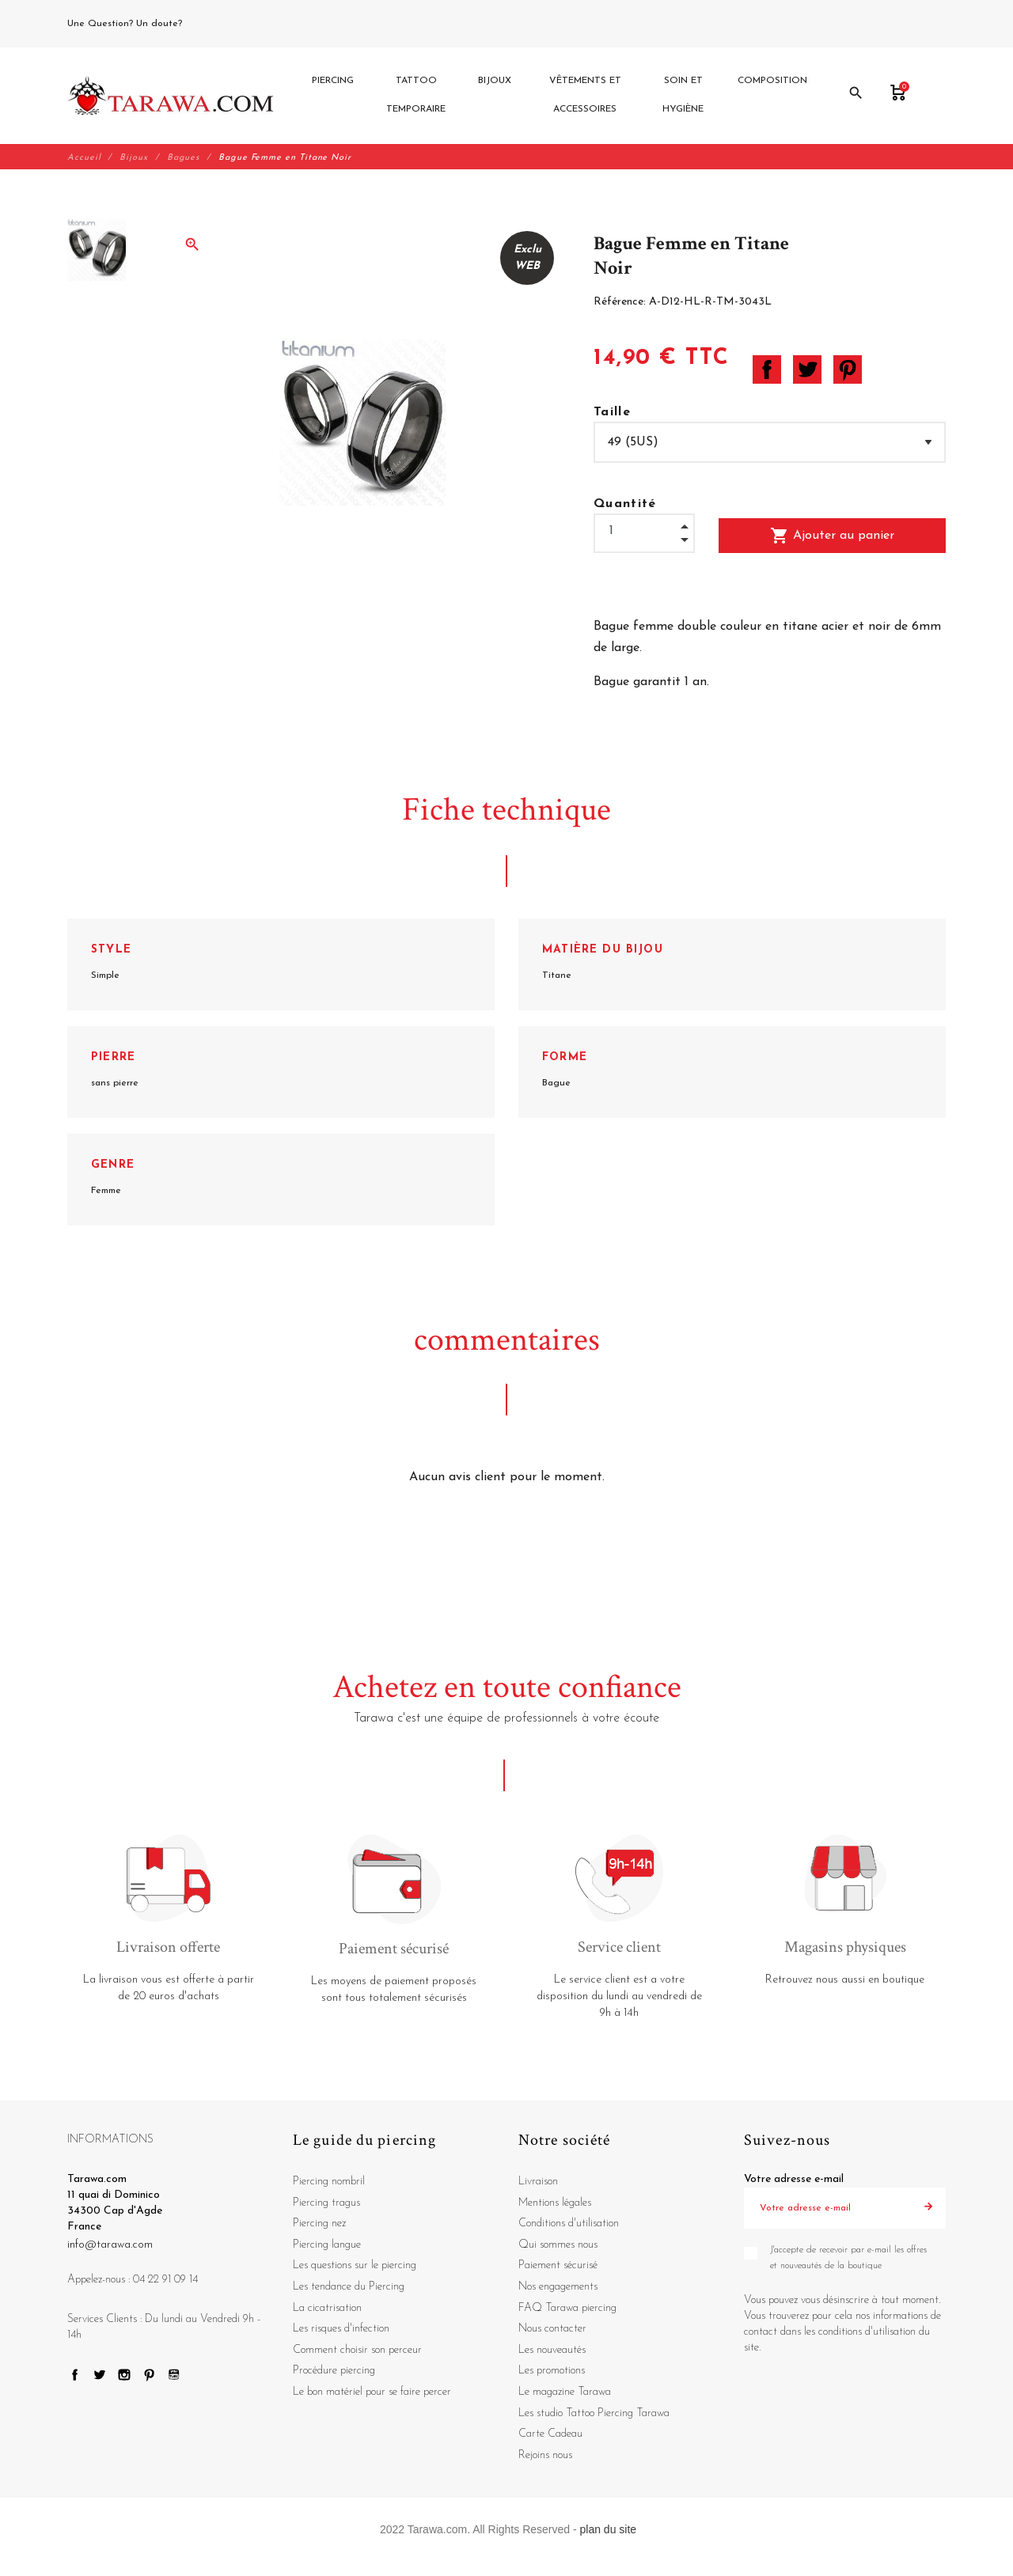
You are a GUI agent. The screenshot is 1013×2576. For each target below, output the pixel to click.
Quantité (625, 504)
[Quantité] (644, 531)
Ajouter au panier (832, 535)
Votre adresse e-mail (794, 2179)
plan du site (608, 2530)
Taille (612, 412)
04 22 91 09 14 (220, 23)
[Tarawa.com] (170, 96)
